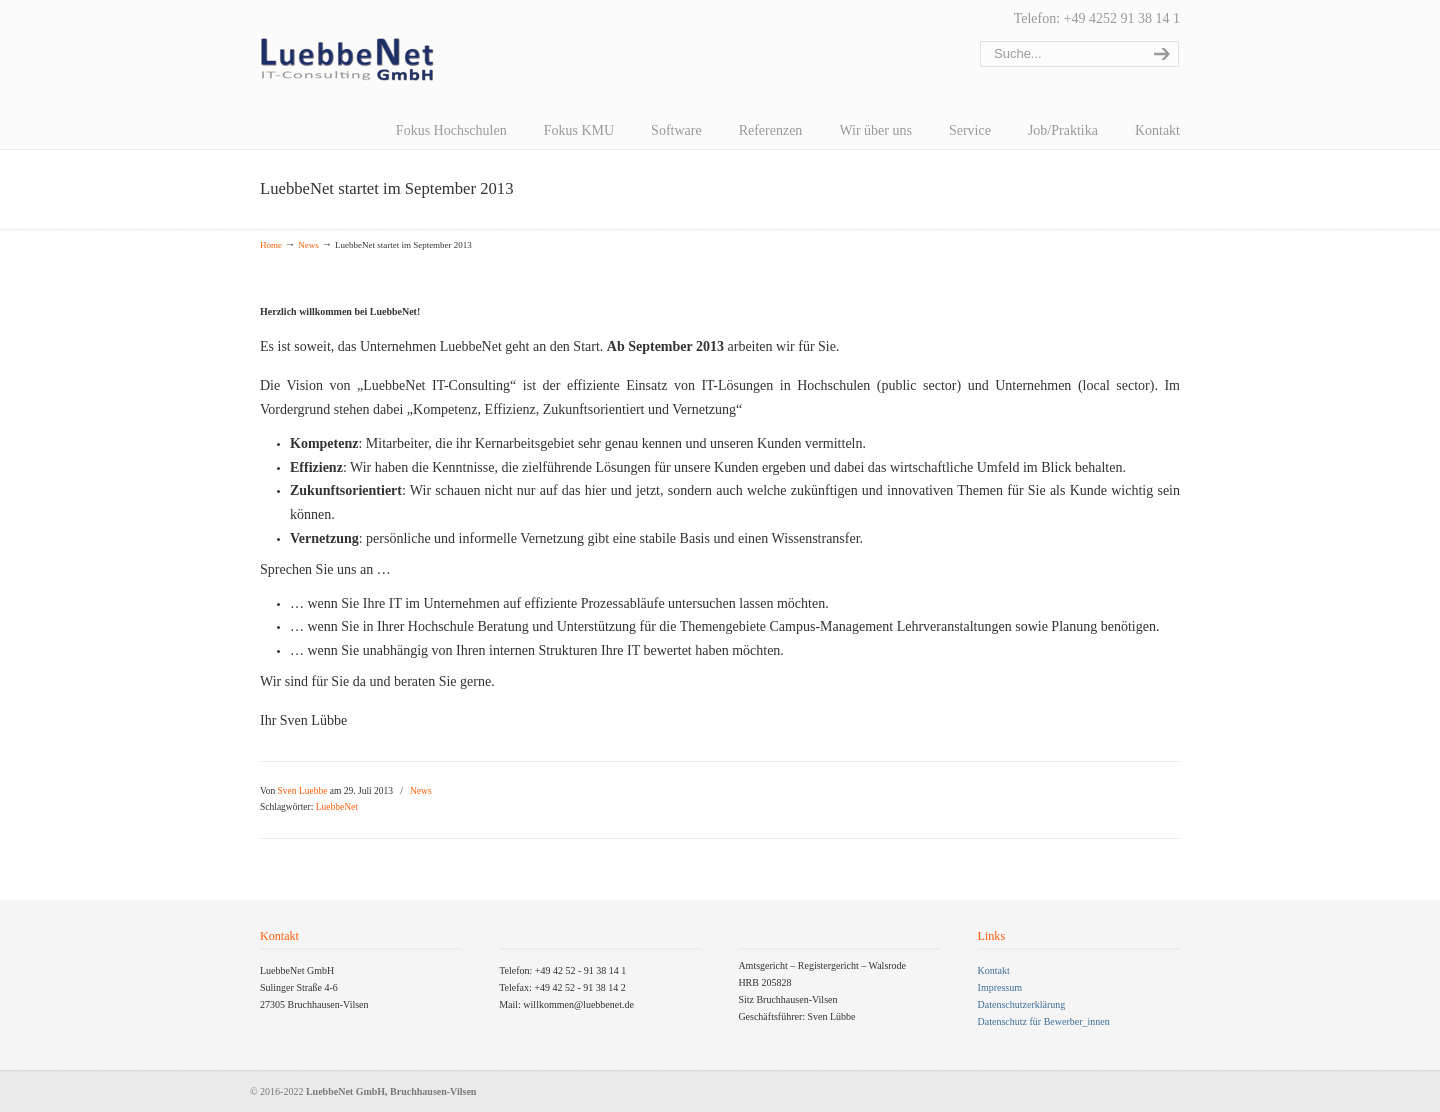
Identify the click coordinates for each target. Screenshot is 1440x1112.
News (308, 245)
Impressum (1000, 987)
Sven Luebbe (303, 791)
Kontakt (994, 970)
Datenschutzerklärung (1022, 1004)
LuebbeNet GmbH (347, 60)
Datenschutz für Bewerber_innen (1044, 1021)
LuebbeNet (337, 807)
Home (271, 245)
